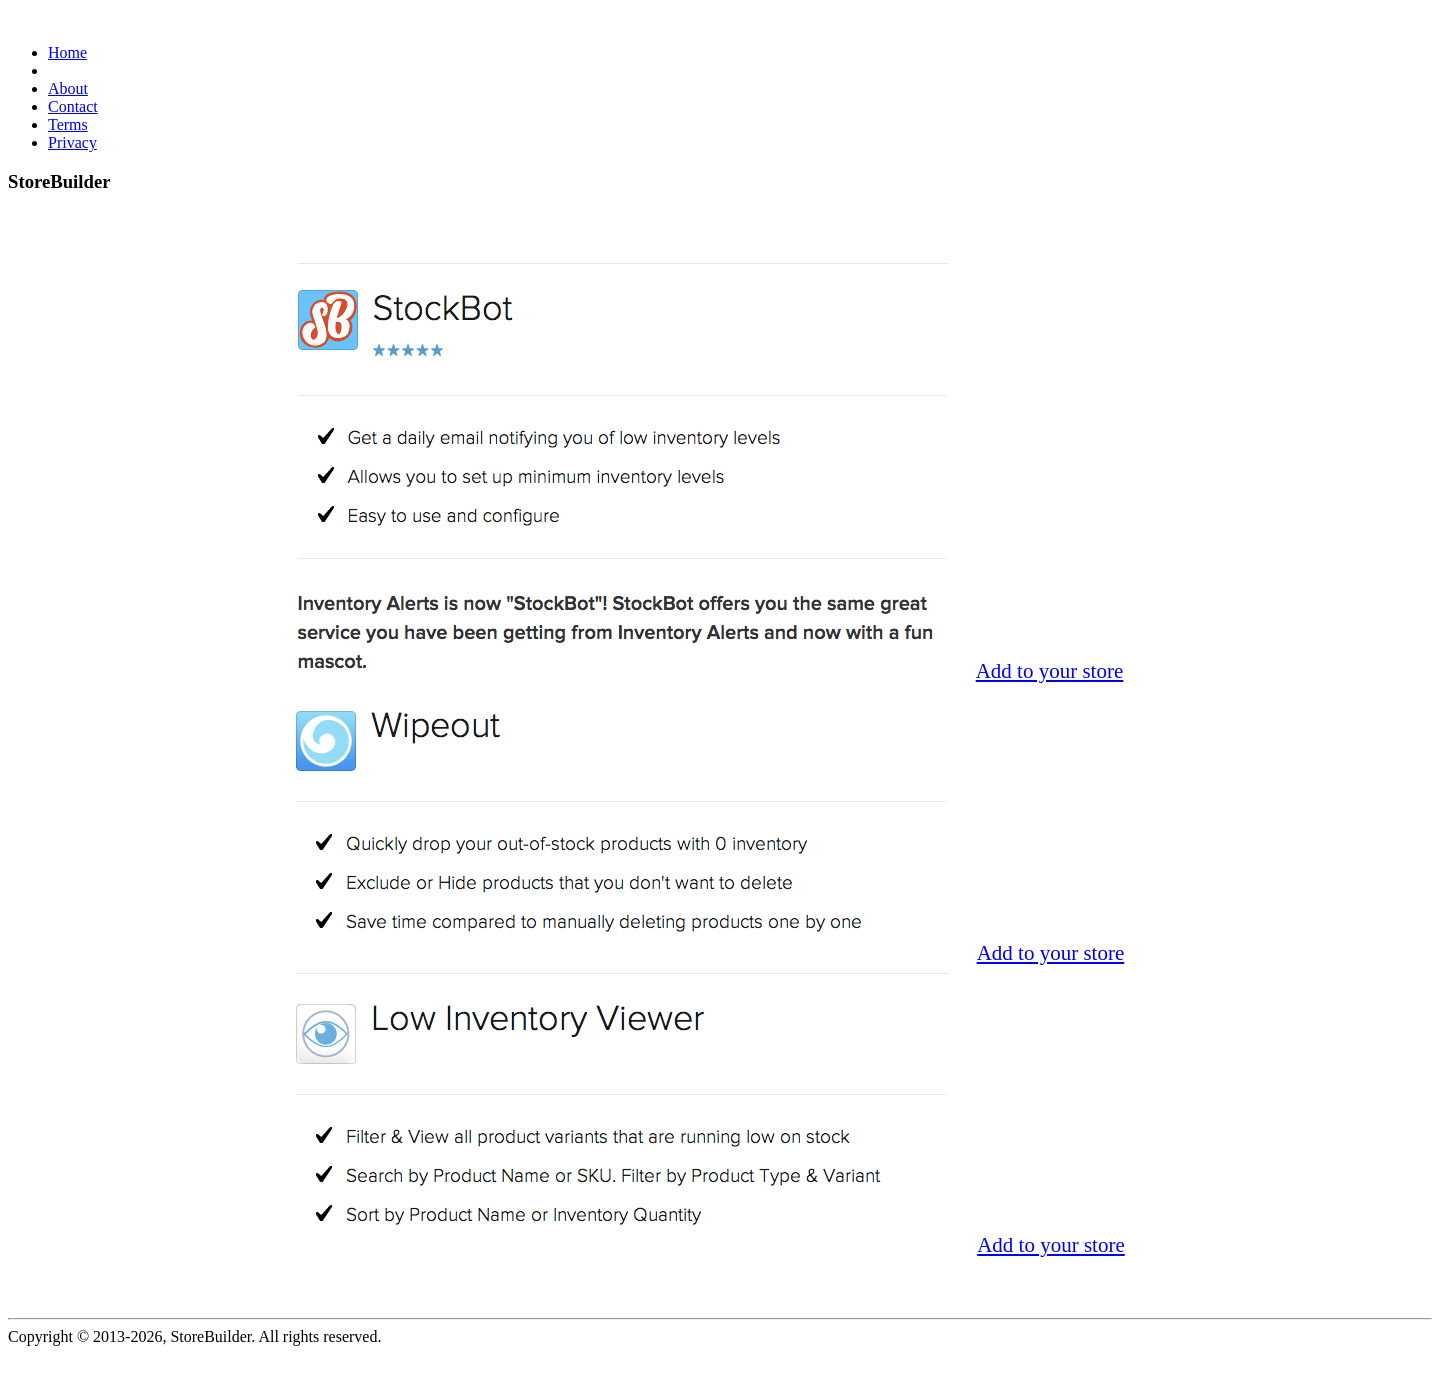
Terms (68, 124)
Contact (73, 106)
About (68, 88)
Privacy (72, 142)
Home (67, 52)
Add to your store (1050, 671)
